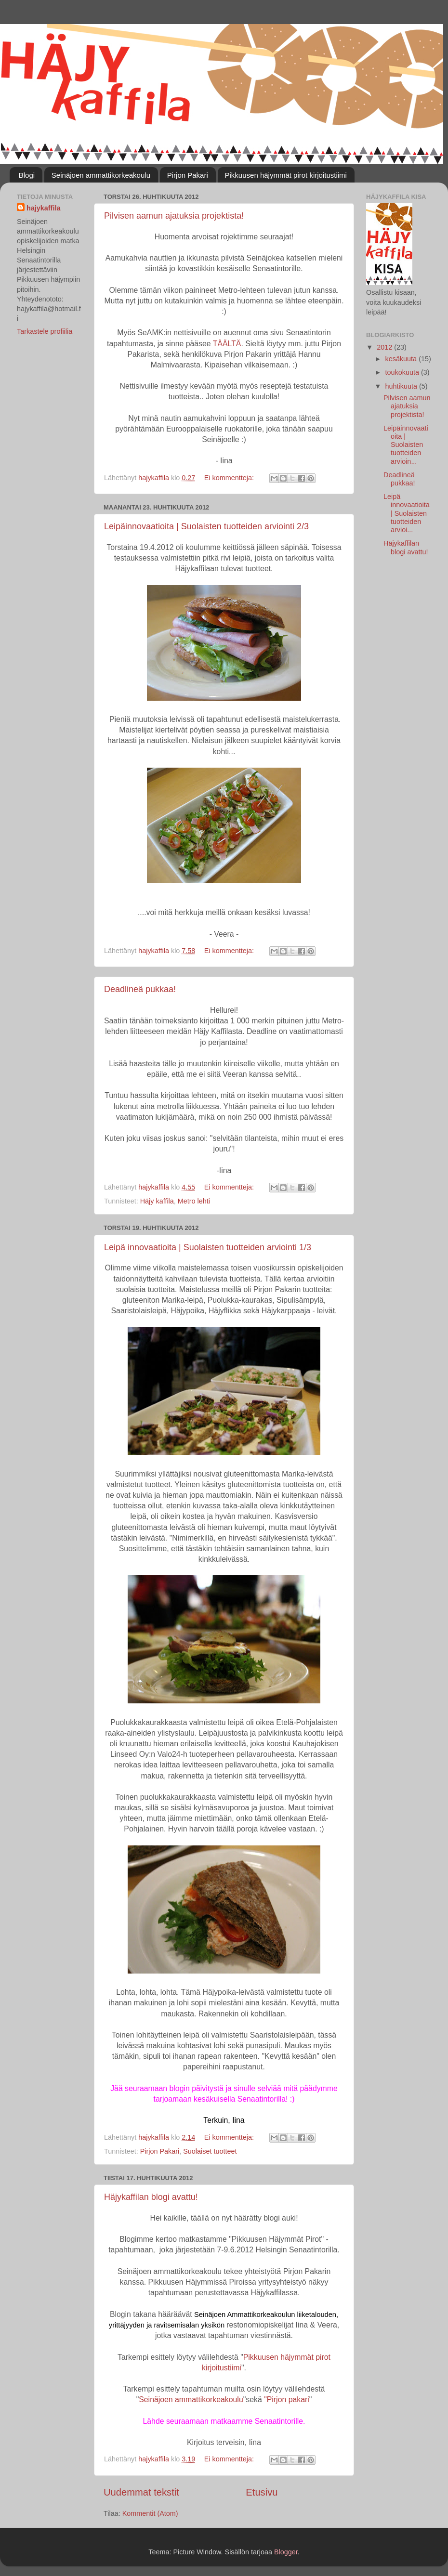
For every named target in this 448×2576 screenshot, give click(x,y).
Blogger (286, 2552)
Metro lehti (194, 1201)
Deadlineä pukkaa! (140, 989)
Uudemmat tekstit (141, 2492)
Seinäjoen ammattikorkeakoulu (101, 175)
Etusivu (261, 2492)
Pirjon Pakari (187, 175)
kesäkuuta (402, 359)
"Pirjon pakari (286, 2399)
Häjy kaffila (157, 1201)
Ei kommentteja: (230, 478)
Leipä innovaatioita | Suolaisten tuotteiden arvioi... (406, 513)
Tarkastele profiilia (44, 331)
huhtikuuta (402, 386)
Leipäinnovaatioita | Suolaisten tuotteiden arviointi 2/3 (206, 526)
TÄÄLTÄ (227, 344)
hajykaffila (43, 208)
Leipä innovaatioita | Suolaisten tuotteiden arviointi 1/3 (207, 1247)
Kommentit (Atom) (150, 2513)
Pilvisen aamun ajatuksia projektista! (174, 216)
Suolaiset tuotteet (210, 2151)
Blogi (27, 175)
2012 (385, 347)
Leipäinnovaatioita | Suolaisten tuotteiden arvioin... (405, 444)
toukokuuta (403, 372)
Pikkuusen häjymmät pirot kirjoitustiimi (286, 175)
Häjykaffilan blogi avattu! (151, 2197)
